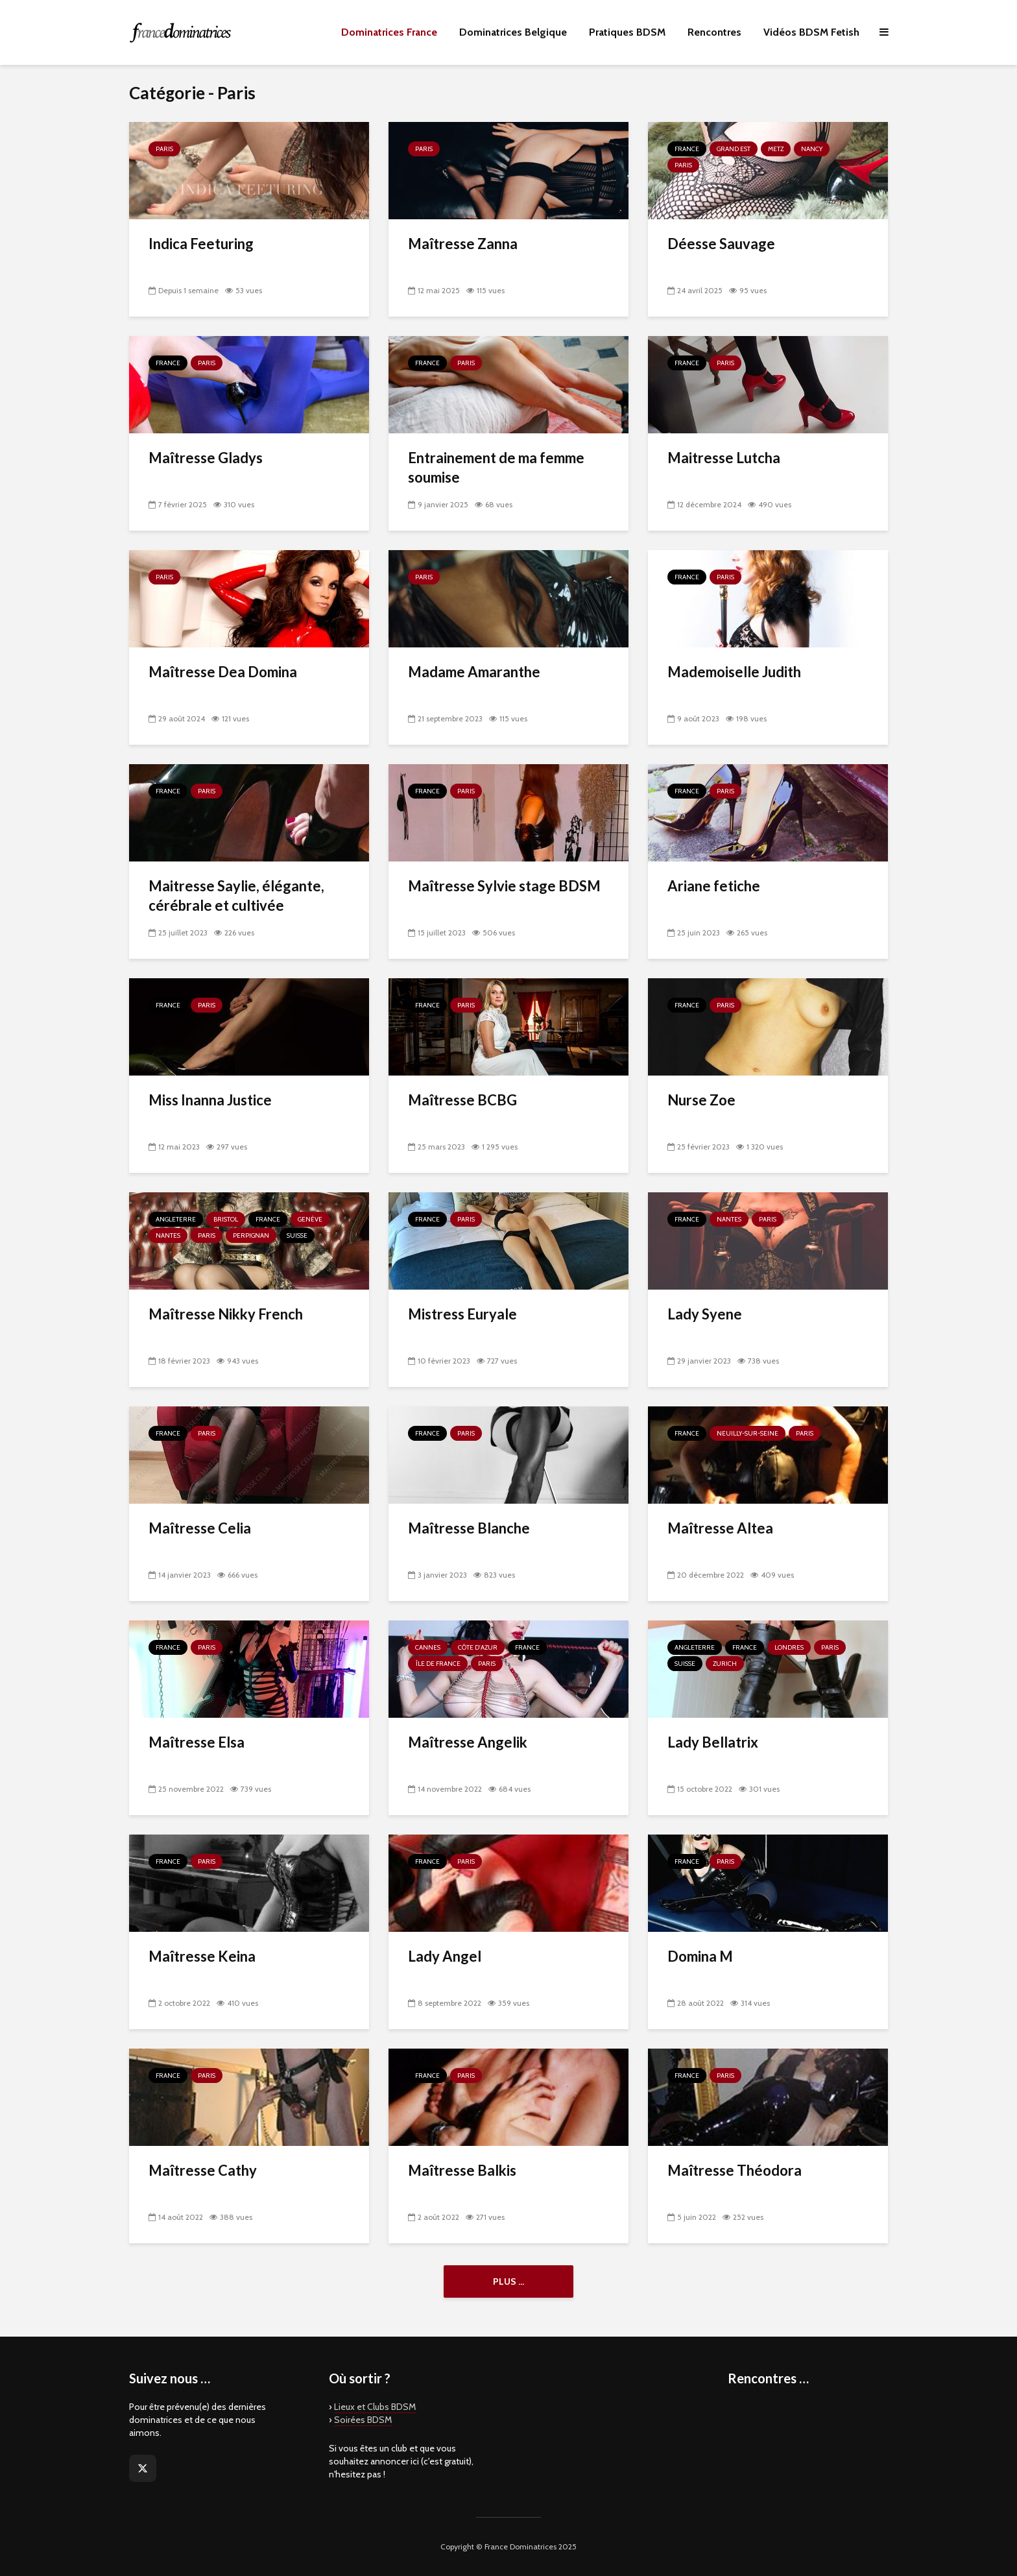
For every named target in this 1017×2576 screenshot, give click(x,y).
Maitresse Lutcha (723, 457)
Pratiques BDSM (627, 32)
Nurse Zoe (701, 1100)
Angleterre (176, 1219)
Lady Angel (444, 1956)
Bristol (225, 1219)
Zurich (725, 1663)
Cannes (427, 1647)
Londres (789, 1647)
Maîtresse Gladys (206, 457)
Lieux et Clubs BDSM (375, 2407)
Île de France (438, 1663)
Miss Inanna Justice (210, 1100)
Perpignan (251, 1235)
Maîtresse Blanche (469, 1528)
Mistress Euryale (462, 1314)
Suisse (297, 1235)
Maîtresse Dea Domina (223, 671)
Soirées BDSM (363, 2420)
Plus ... (508, 2281)
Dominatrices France (389, 32)
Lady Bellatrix (712, 1742)
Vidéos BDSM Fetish (811, 32)
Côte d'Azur (477, 1647)
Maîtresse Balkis (462, 2170)
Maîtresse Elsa (197, 1742)
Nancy (811, 149)
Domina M (700, 1956)
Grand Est (733, 149)
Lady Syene (704, 1314)
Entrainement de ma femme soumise (496, 467)
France (687, 149)
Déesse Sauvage (721, 243)
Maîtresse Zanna (463, 243)
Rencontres (714, 32)
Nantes (168, 1235)
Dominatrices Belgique (513, 32)
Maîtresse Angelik (467, 1742)
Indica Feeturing (201, 243)
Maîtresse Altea (720, 1528)
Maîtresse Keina (202, 1956)
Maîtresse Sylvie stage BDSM (504, 886)
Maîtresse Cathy (203, 2170)
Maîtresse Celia (200, 1528)
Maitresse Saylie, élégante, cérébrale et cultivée (236, 895)
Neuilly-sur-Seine (747, 1433)
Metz (776, 149)
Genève (310, 1219)
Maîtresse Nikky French (226, 1314)
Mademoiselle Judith (734, 671)
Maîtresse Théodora (734, 2170)
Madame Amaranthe (474, 671)
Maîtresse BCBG (462, 1100)
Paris (164, 149)
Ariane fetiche (713, 886)
